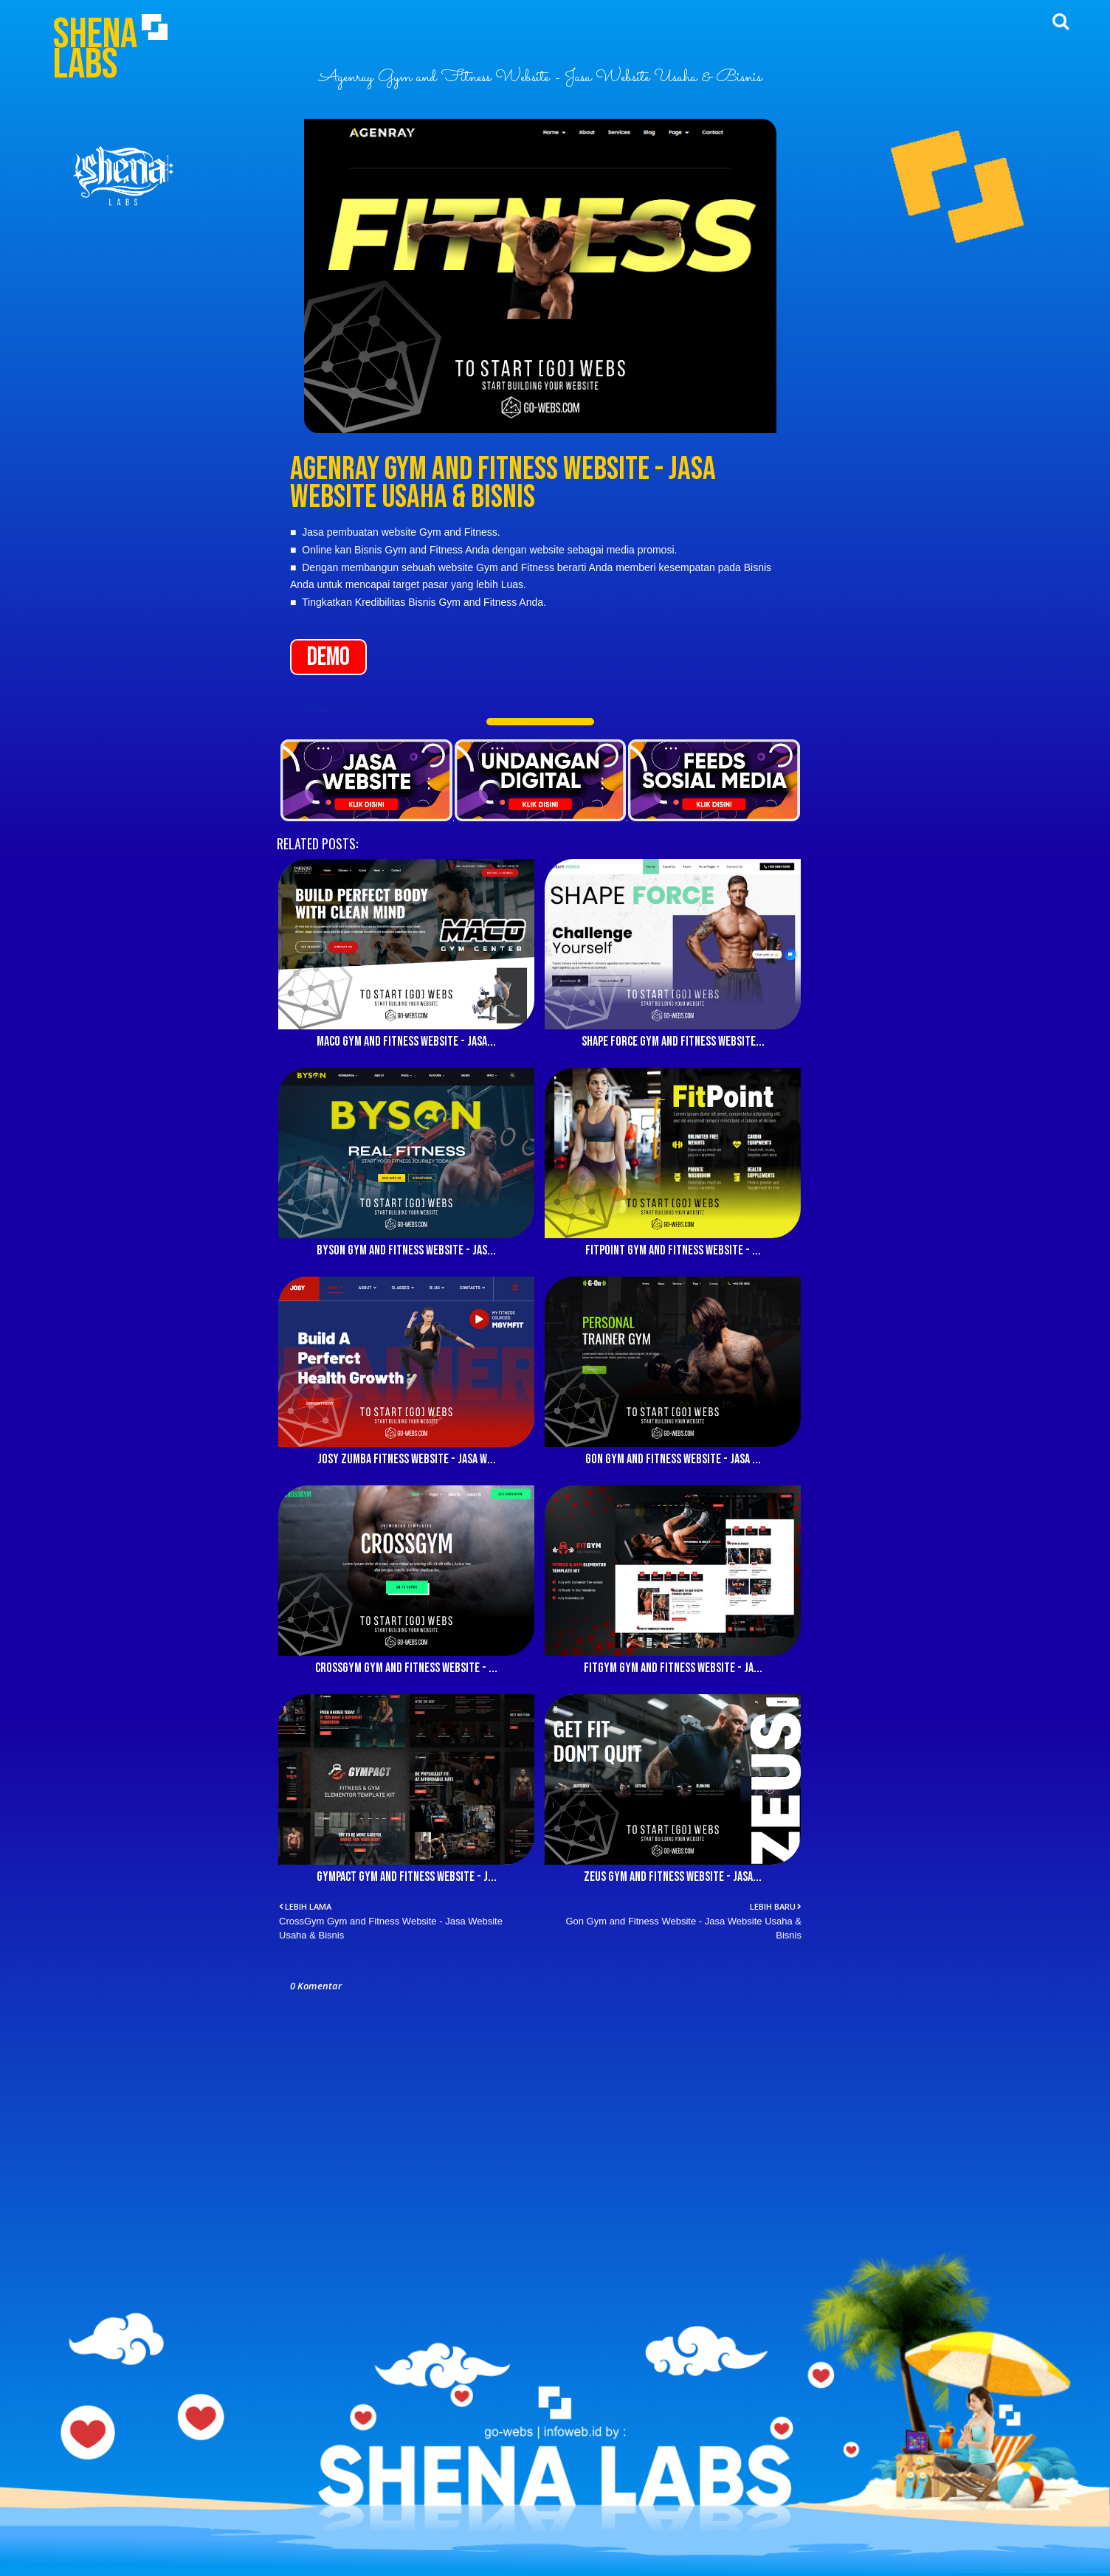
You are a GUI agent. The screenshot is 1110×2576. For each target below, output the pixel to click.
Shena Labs (95, 49)
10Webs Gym (328, 708)
